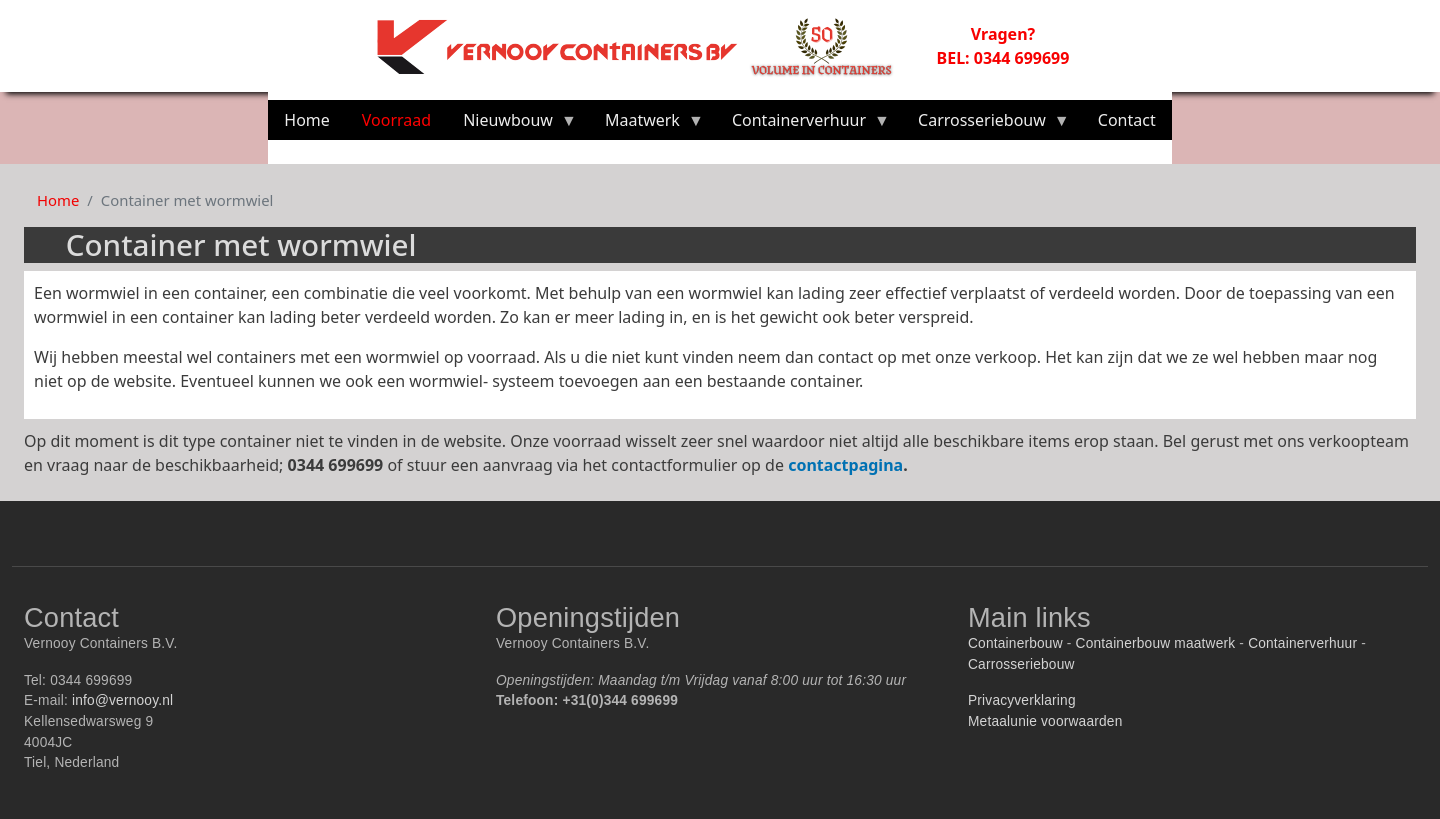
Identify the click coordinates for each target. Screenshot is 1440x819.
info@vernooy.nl (122, 700)
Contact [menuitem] (1127, 120)
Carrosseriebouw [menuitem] (986, 124)
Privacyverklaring (1022, 700)
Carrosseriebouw (1021, 664)
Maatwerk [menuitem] (646, 124)
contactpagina (845, 465)
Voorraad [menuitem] (396, 120)
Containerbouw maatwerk (1156, 643)
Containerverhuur (1302, 643)
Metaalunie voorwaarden (1045, 721)
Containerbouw (1015, 643)
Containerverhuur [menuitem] (803, 124)
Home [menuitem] (307, 120)
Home (58, 200)
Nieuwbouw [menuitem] (512, 124)
